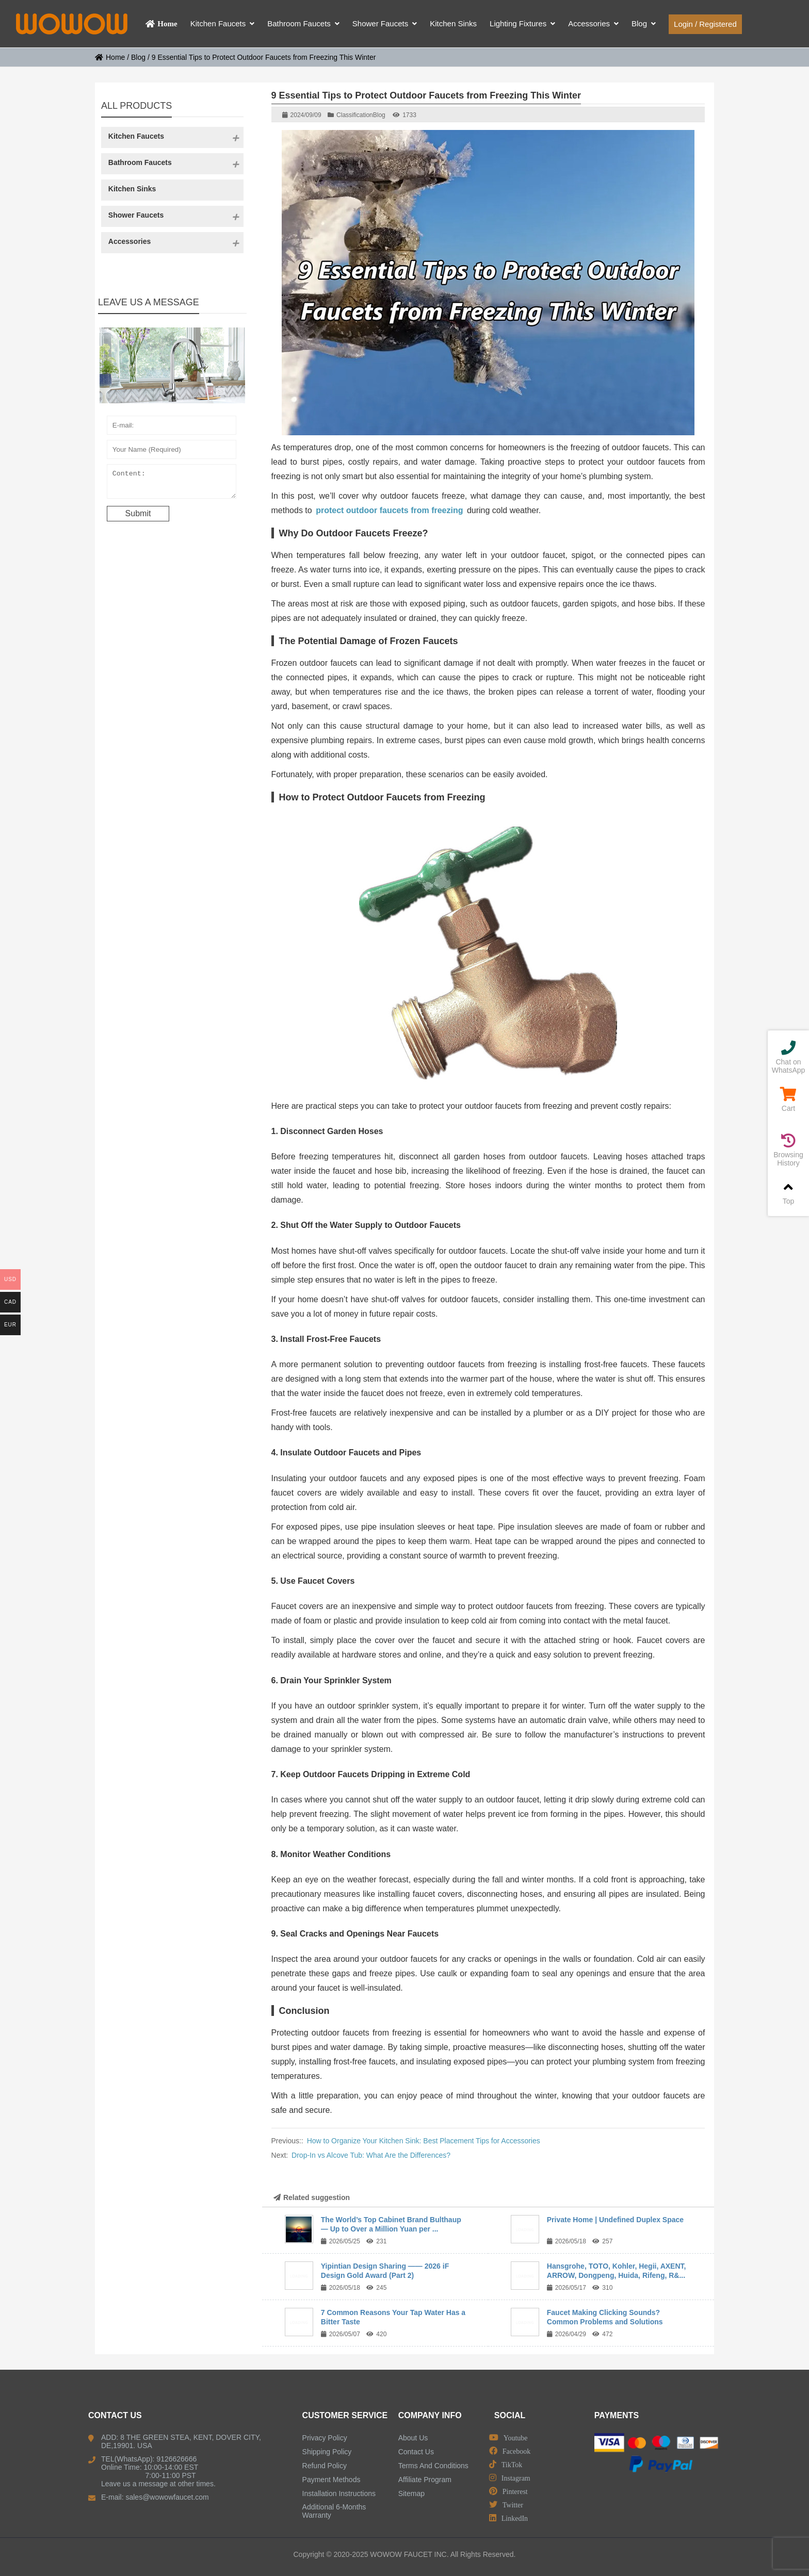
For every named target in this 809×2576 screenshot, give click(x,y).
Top (788, 1192)
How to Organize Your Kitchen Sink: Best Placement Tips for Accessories (423, 2141)
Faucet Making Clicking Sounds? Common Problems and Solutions (605, 2317)
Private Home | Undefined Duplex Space (615, 2220)
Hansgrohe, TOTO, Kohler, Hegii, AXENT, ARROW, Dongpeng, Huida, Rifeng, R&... (616, 2270)
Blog (138, 57)
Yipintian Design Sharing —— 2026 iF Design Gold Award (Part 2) (385, 2270)
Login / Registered (705, 24)
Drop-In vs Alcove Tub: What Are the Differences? (371, 2155)
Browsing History (788, 1150)
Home (110, 57)
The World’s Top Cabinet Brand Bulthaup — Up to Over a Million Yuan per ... (391, 2224)
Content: (172, 483)
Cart (788, 1099)
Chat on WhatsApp (788, 1057)
